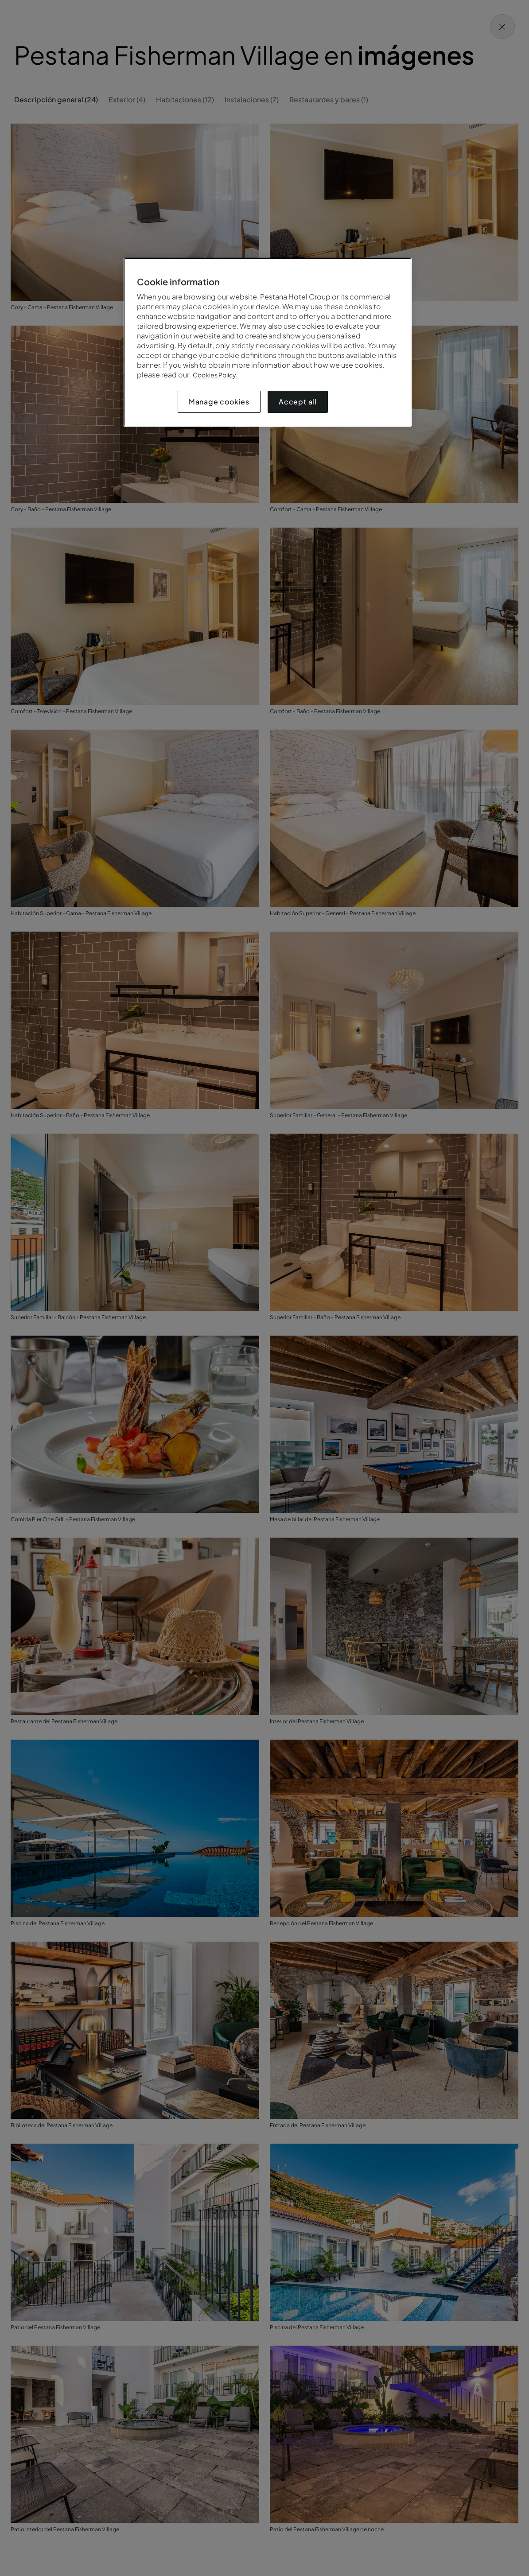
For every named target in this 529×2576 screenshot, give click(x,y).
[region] (268, 342)
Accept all (298, 401)
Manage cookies (219, 401)
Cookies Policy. (215, 375)
